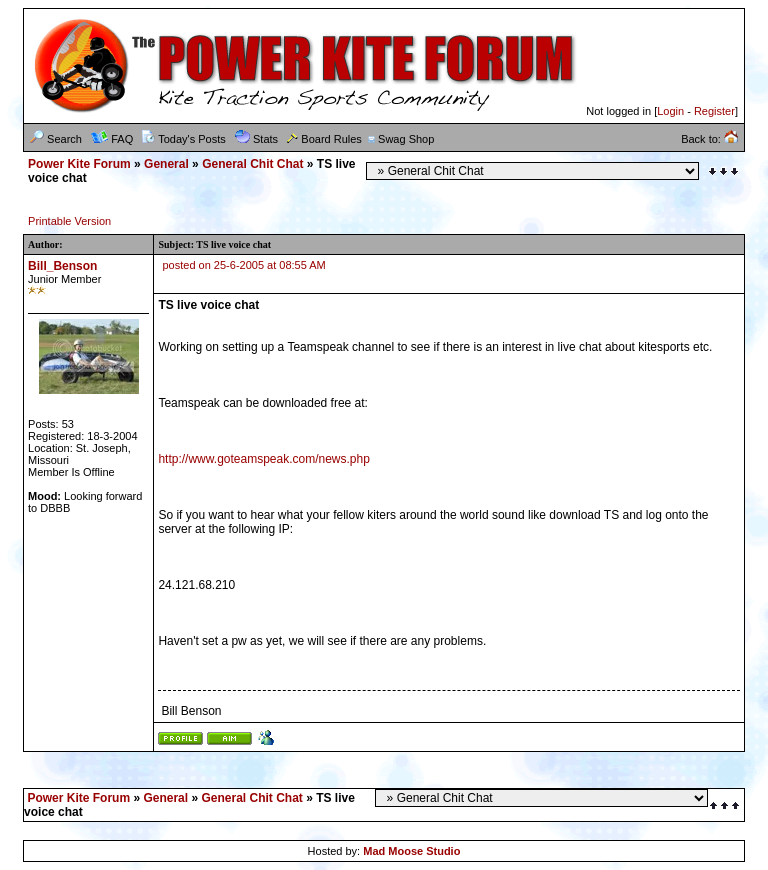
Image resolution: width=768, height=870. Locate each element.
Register (714, 111)
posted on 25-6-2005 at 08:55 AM (244, 265)
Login (670, 111)
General (166, 164)
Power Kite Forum (79, 164)
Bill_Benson (62, 266)
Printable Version (69, 221)
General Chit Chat (252, 164)
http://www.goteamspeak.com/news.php (263, 459)
